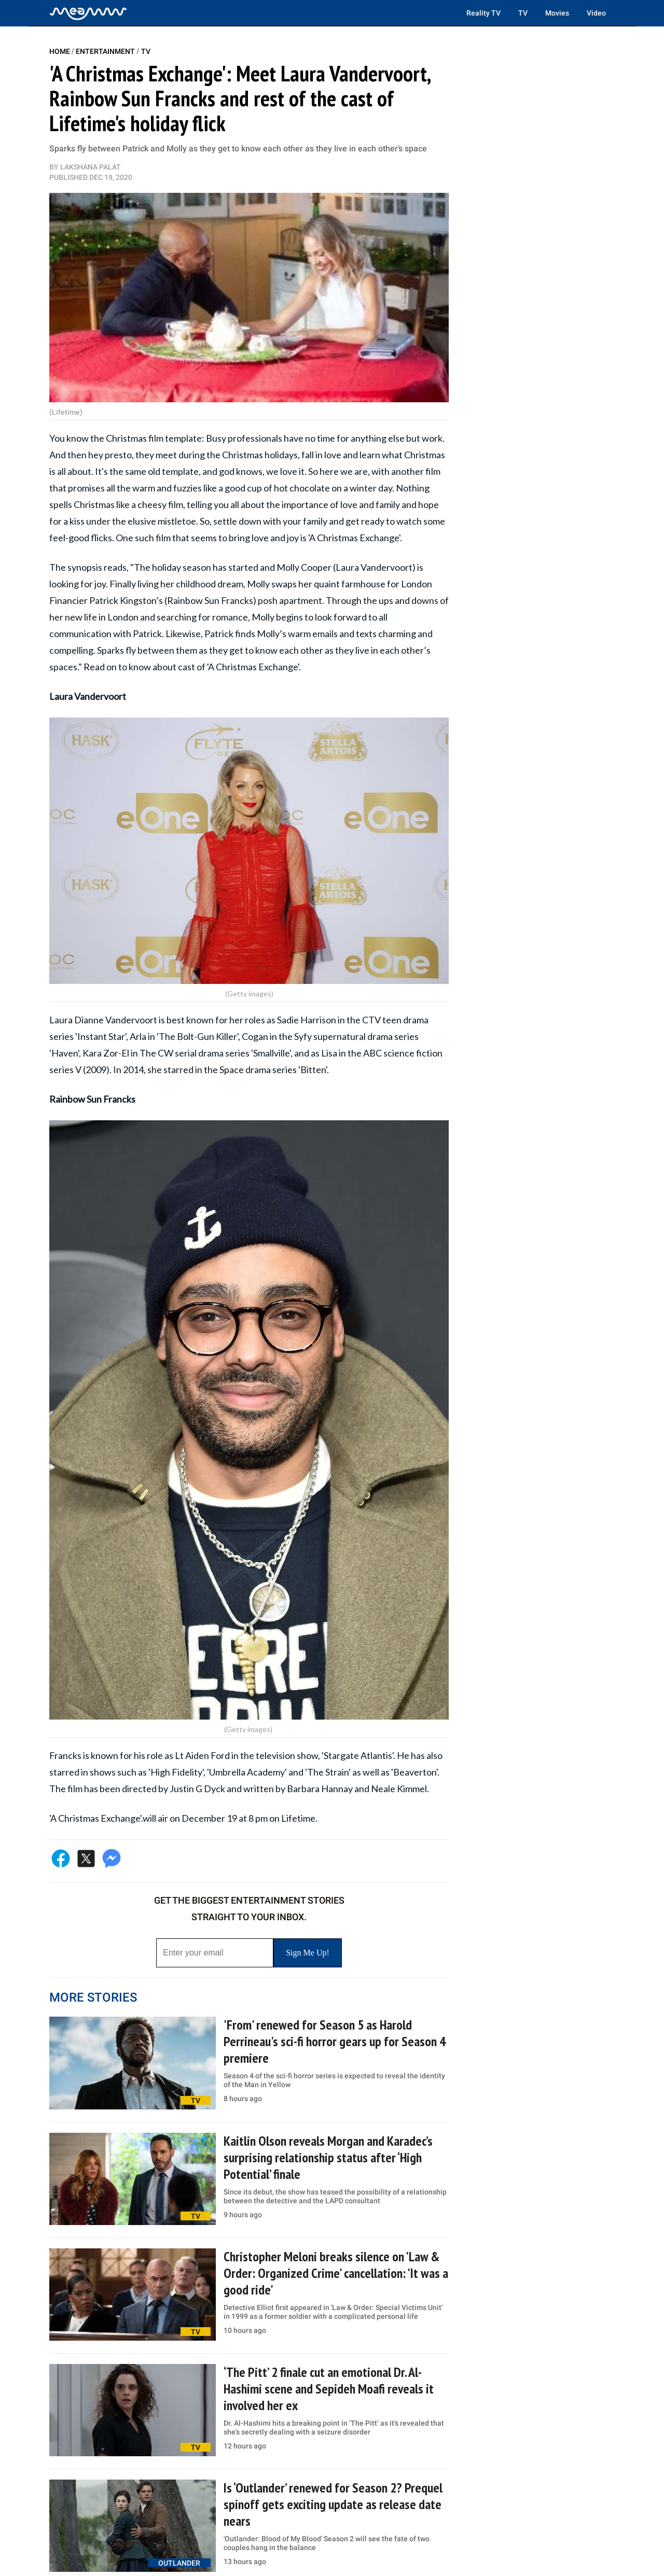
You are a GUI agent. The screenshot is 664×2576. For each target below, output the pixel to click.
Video (596, 13)
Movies (557, 13)
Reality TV (483, 13)
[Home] (88, 13)
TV (523, 13)
